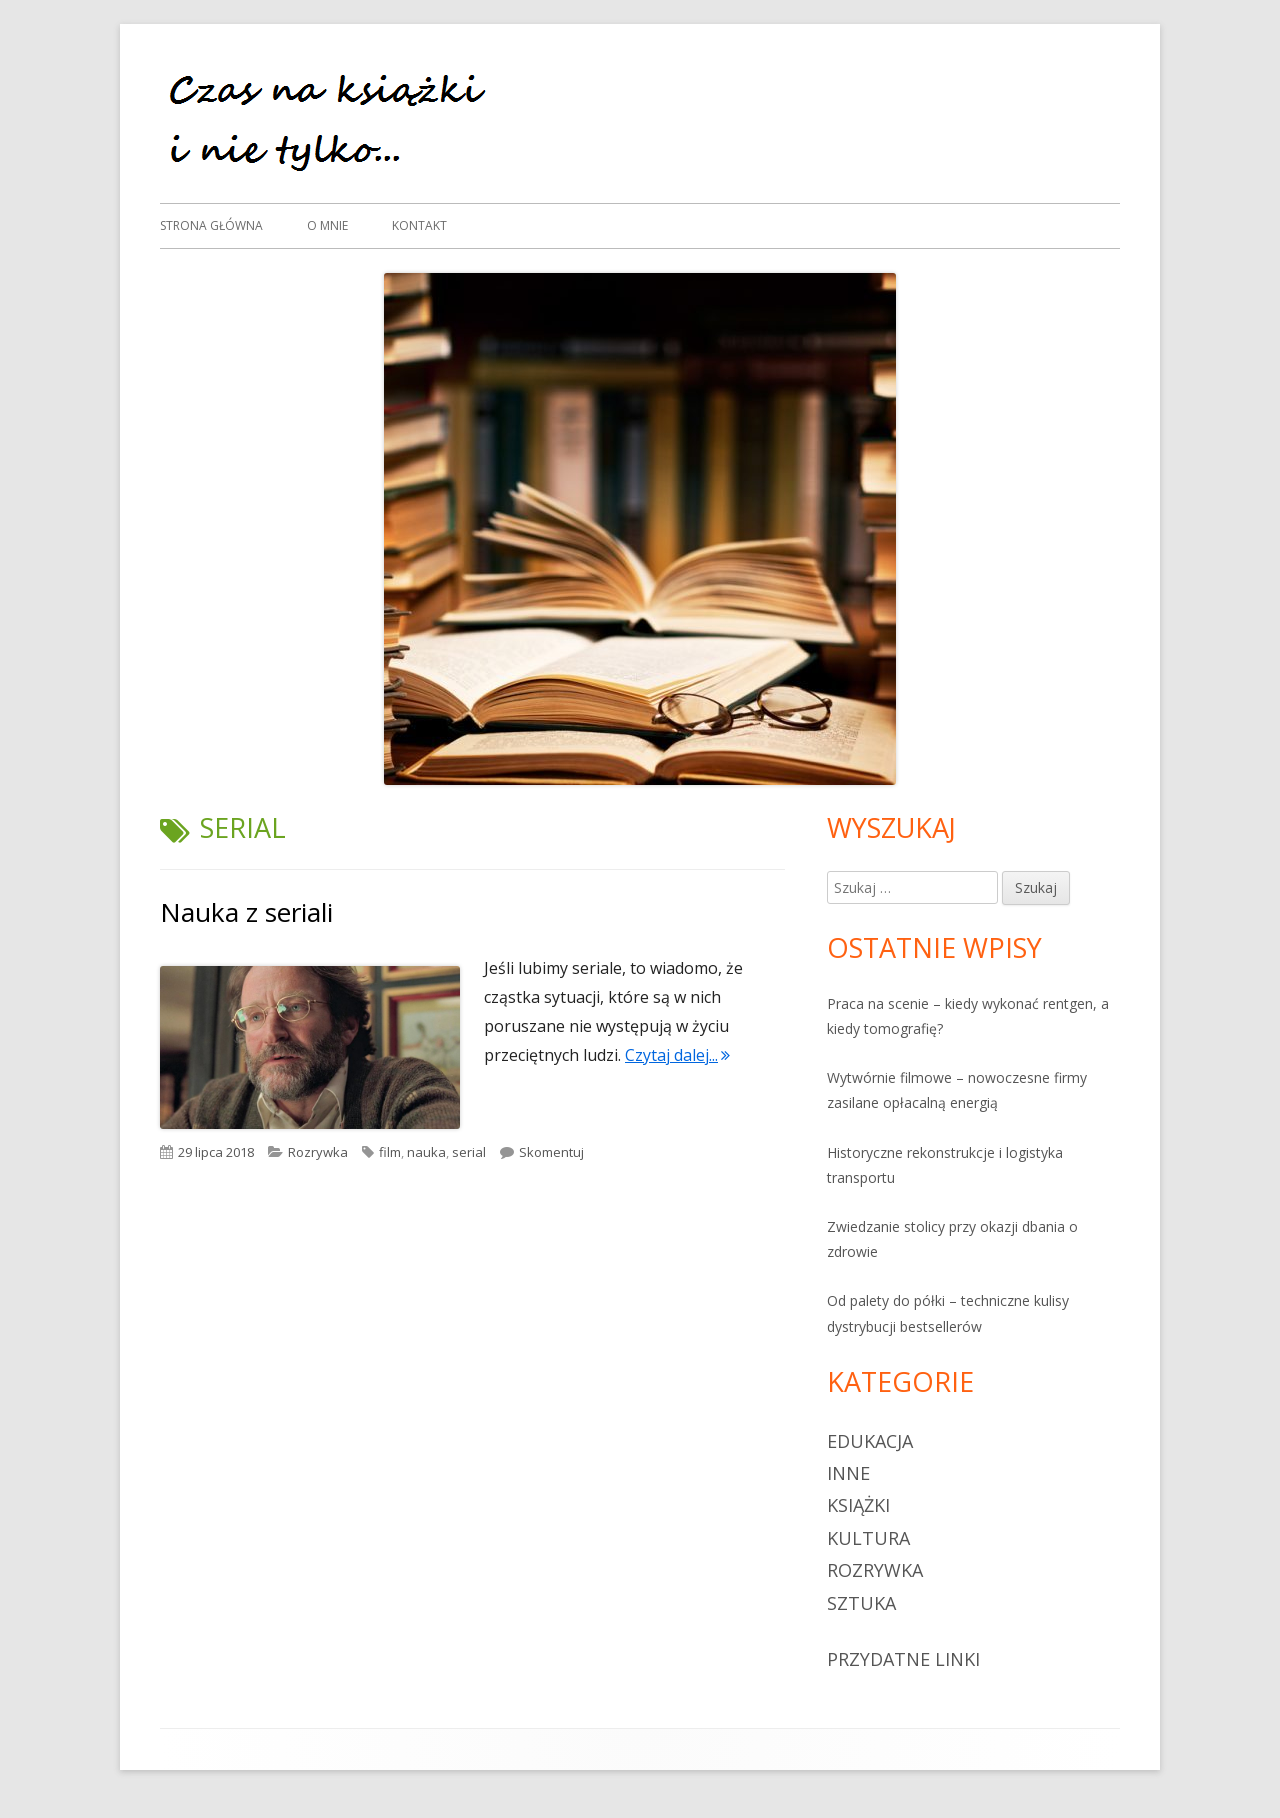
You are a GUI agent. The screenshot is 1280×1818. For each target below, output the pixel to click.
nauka (426, 1152)
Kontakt (419, 225)
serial (469, 1152)
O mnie (327, 225)
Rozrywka (318, 1152)
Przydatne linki (903, 1659)
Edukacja (870, 1441)
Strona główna (211, 225)
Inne (848, 1473)
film (390, 1152)
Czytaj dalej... (677, 1055)
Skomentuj (551, 1152)
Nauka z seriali (246, 912)
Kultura (868, 1538)
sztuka (861, 1603)
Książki (858, 1505)
